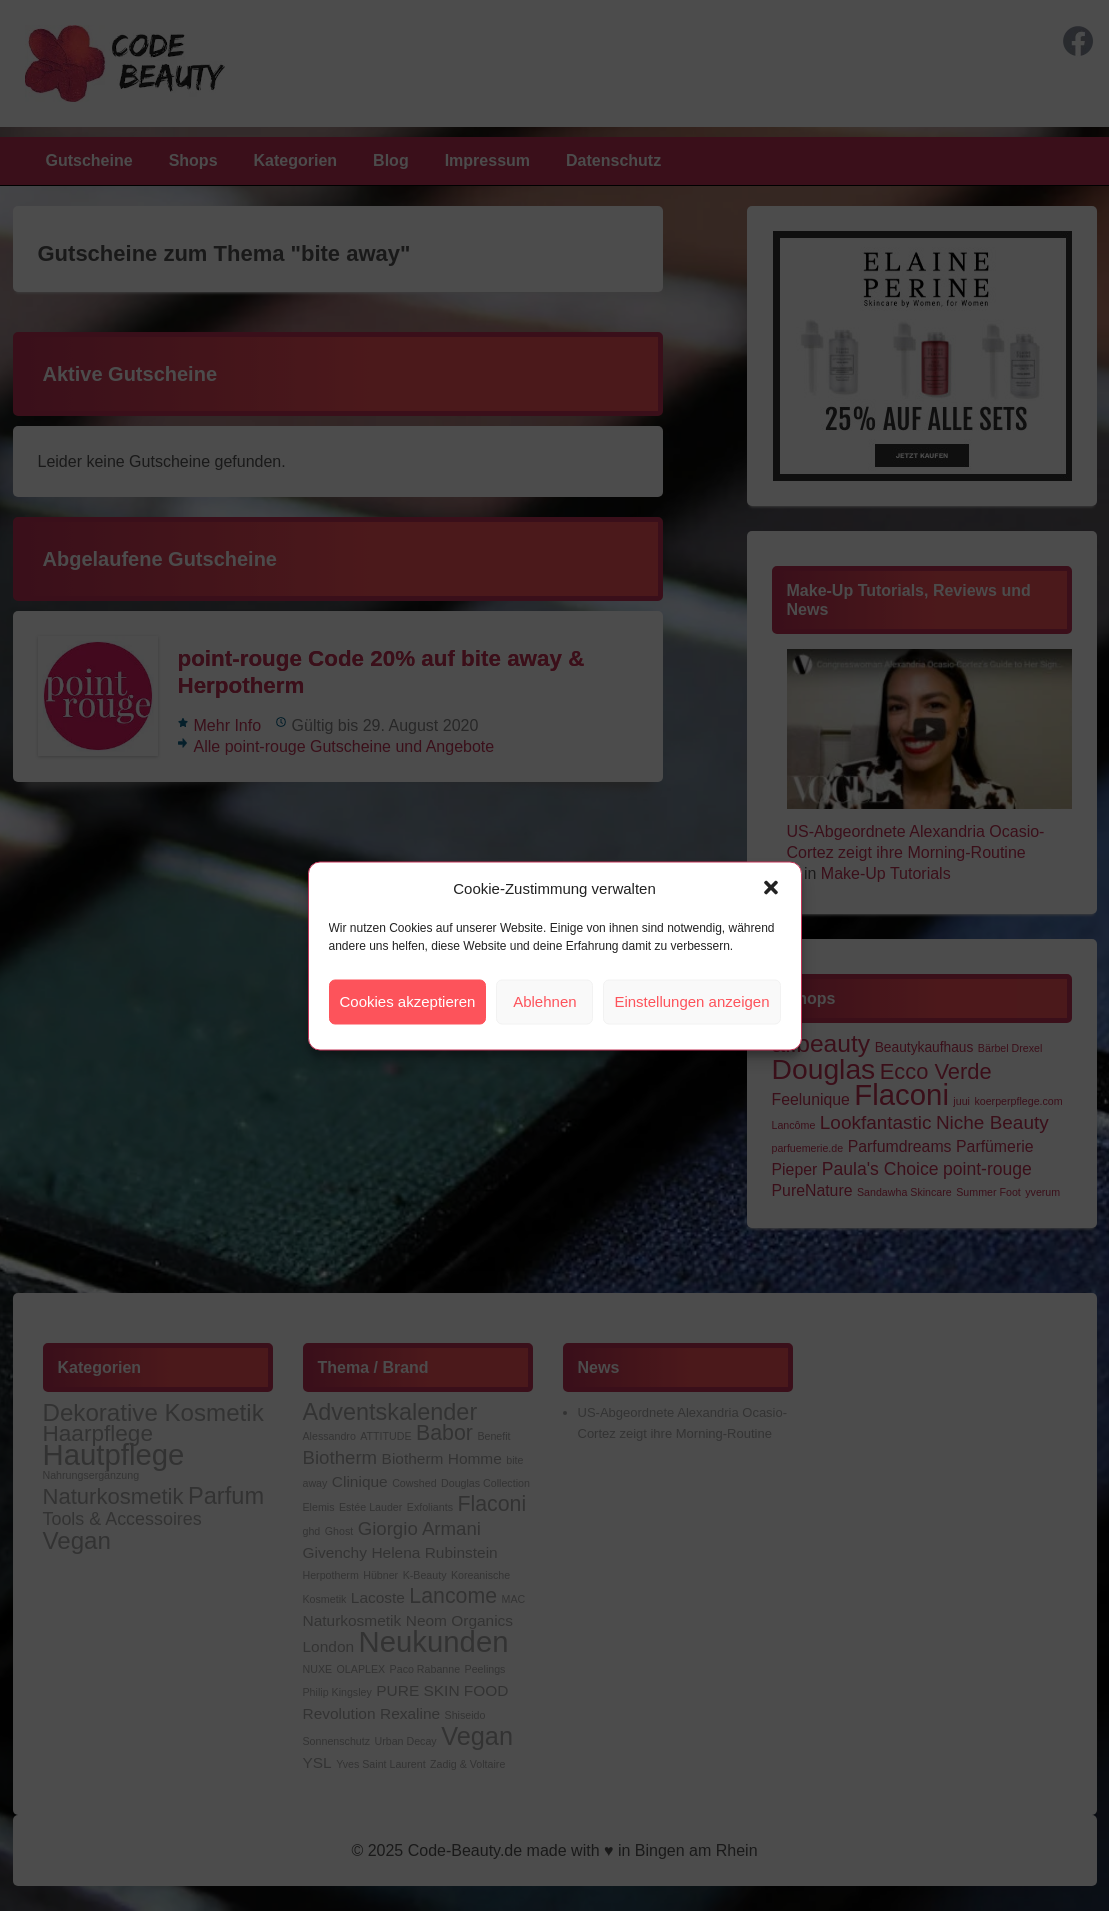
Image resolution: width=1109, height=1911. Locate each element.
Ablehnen (544, 1001)
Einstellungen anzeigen (691, 1001)
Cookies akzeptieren (408, 1001)
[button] (771, 888)
